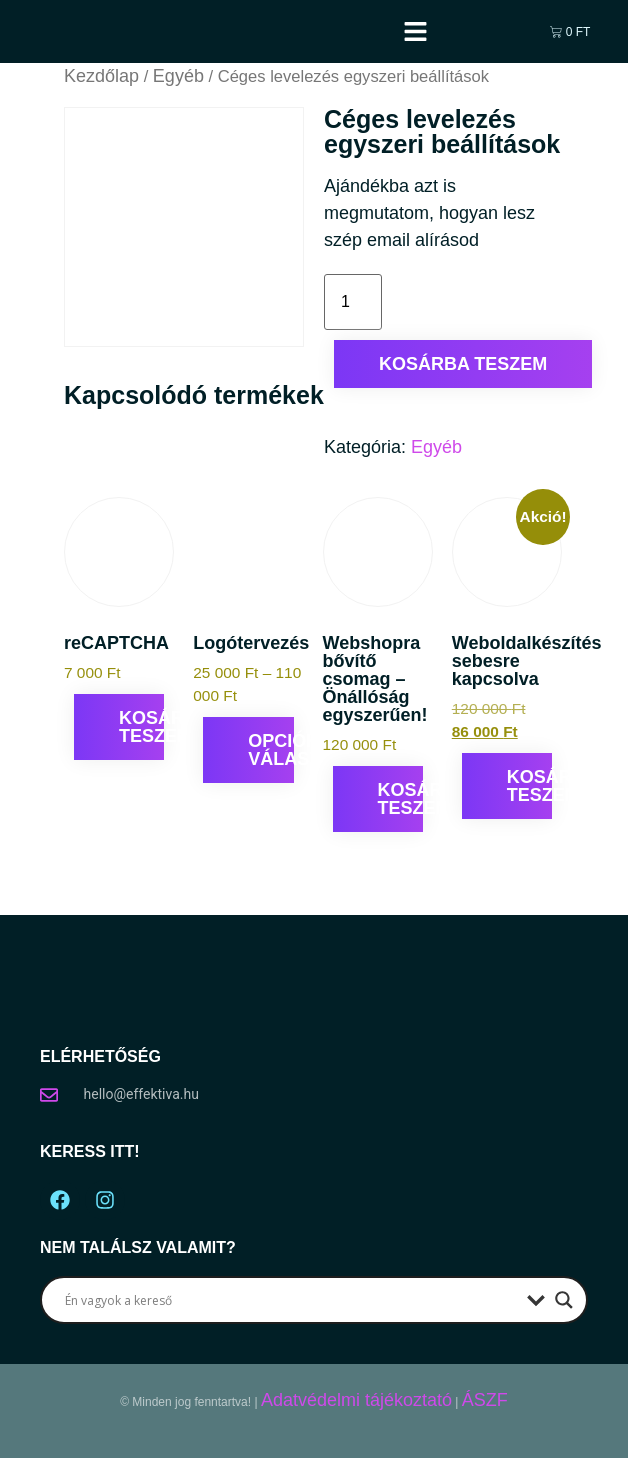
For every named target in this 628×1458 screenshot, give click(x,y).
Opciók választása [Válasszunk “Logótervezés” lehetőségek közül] (270, 750)
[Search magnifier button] (564, 1300)
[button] (416, 32)
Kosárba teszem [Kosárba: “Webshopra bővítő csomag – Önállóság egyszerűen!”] (400, 799)
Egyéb (178, 76)
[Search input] (291, 1300)
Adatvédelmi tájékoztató (356, 1400)
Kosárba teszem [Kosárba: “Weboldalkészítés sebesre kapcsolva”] (529, 786)
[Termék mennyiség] (353, 302)
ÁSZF (485, 1400)
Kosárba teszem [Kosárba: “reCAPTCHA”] (141, 727)
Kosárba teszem (463, 364)
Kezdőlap (101, 76)
